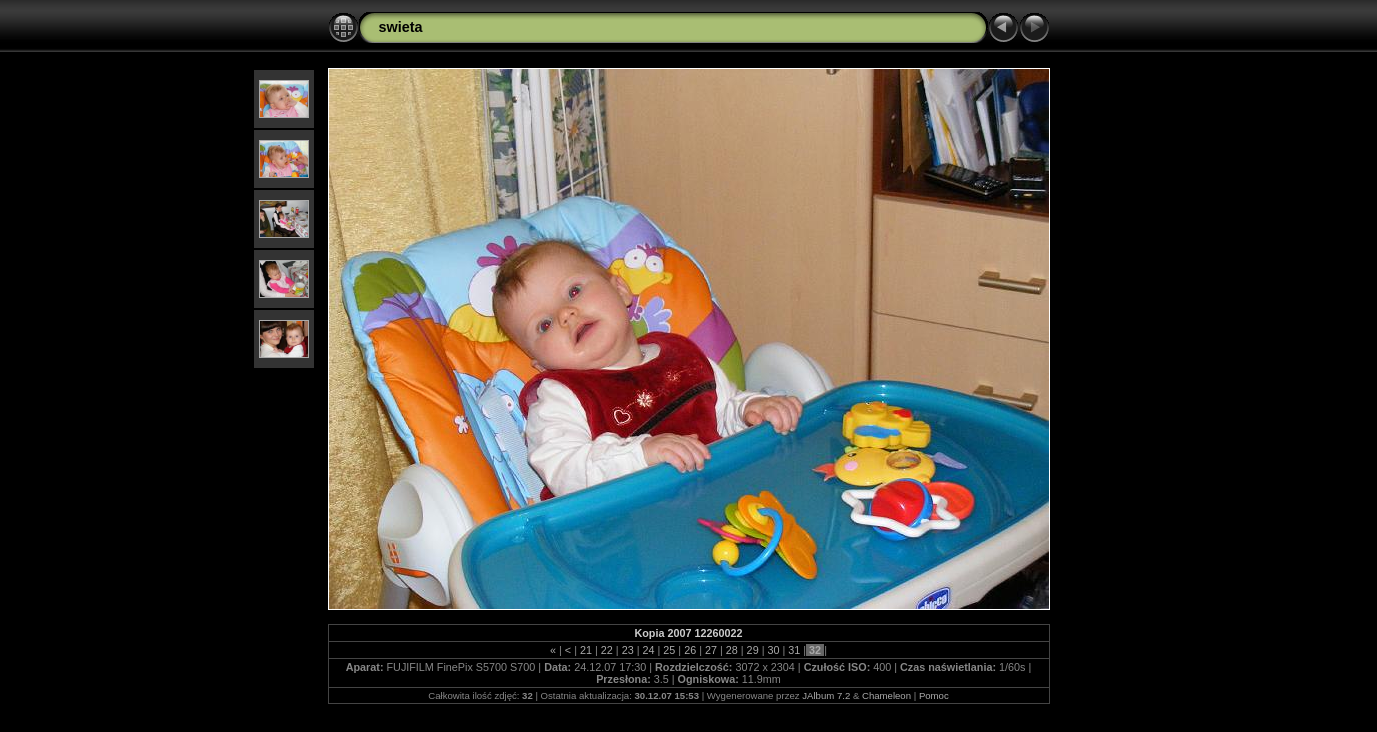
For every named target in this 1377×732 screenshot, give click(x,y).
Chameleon (886, 695)
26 (690, 650)
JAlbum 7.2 (826, 695)
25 (669, 650)
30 (773, 650)
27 (711, 650)
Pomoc (934, 695)
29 (753, 650)
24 (648, 650)
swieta (401, 27)
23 (628, 650)
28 (732, 650)
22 (607, 650)
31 (794, 650)
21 (586, 650)
